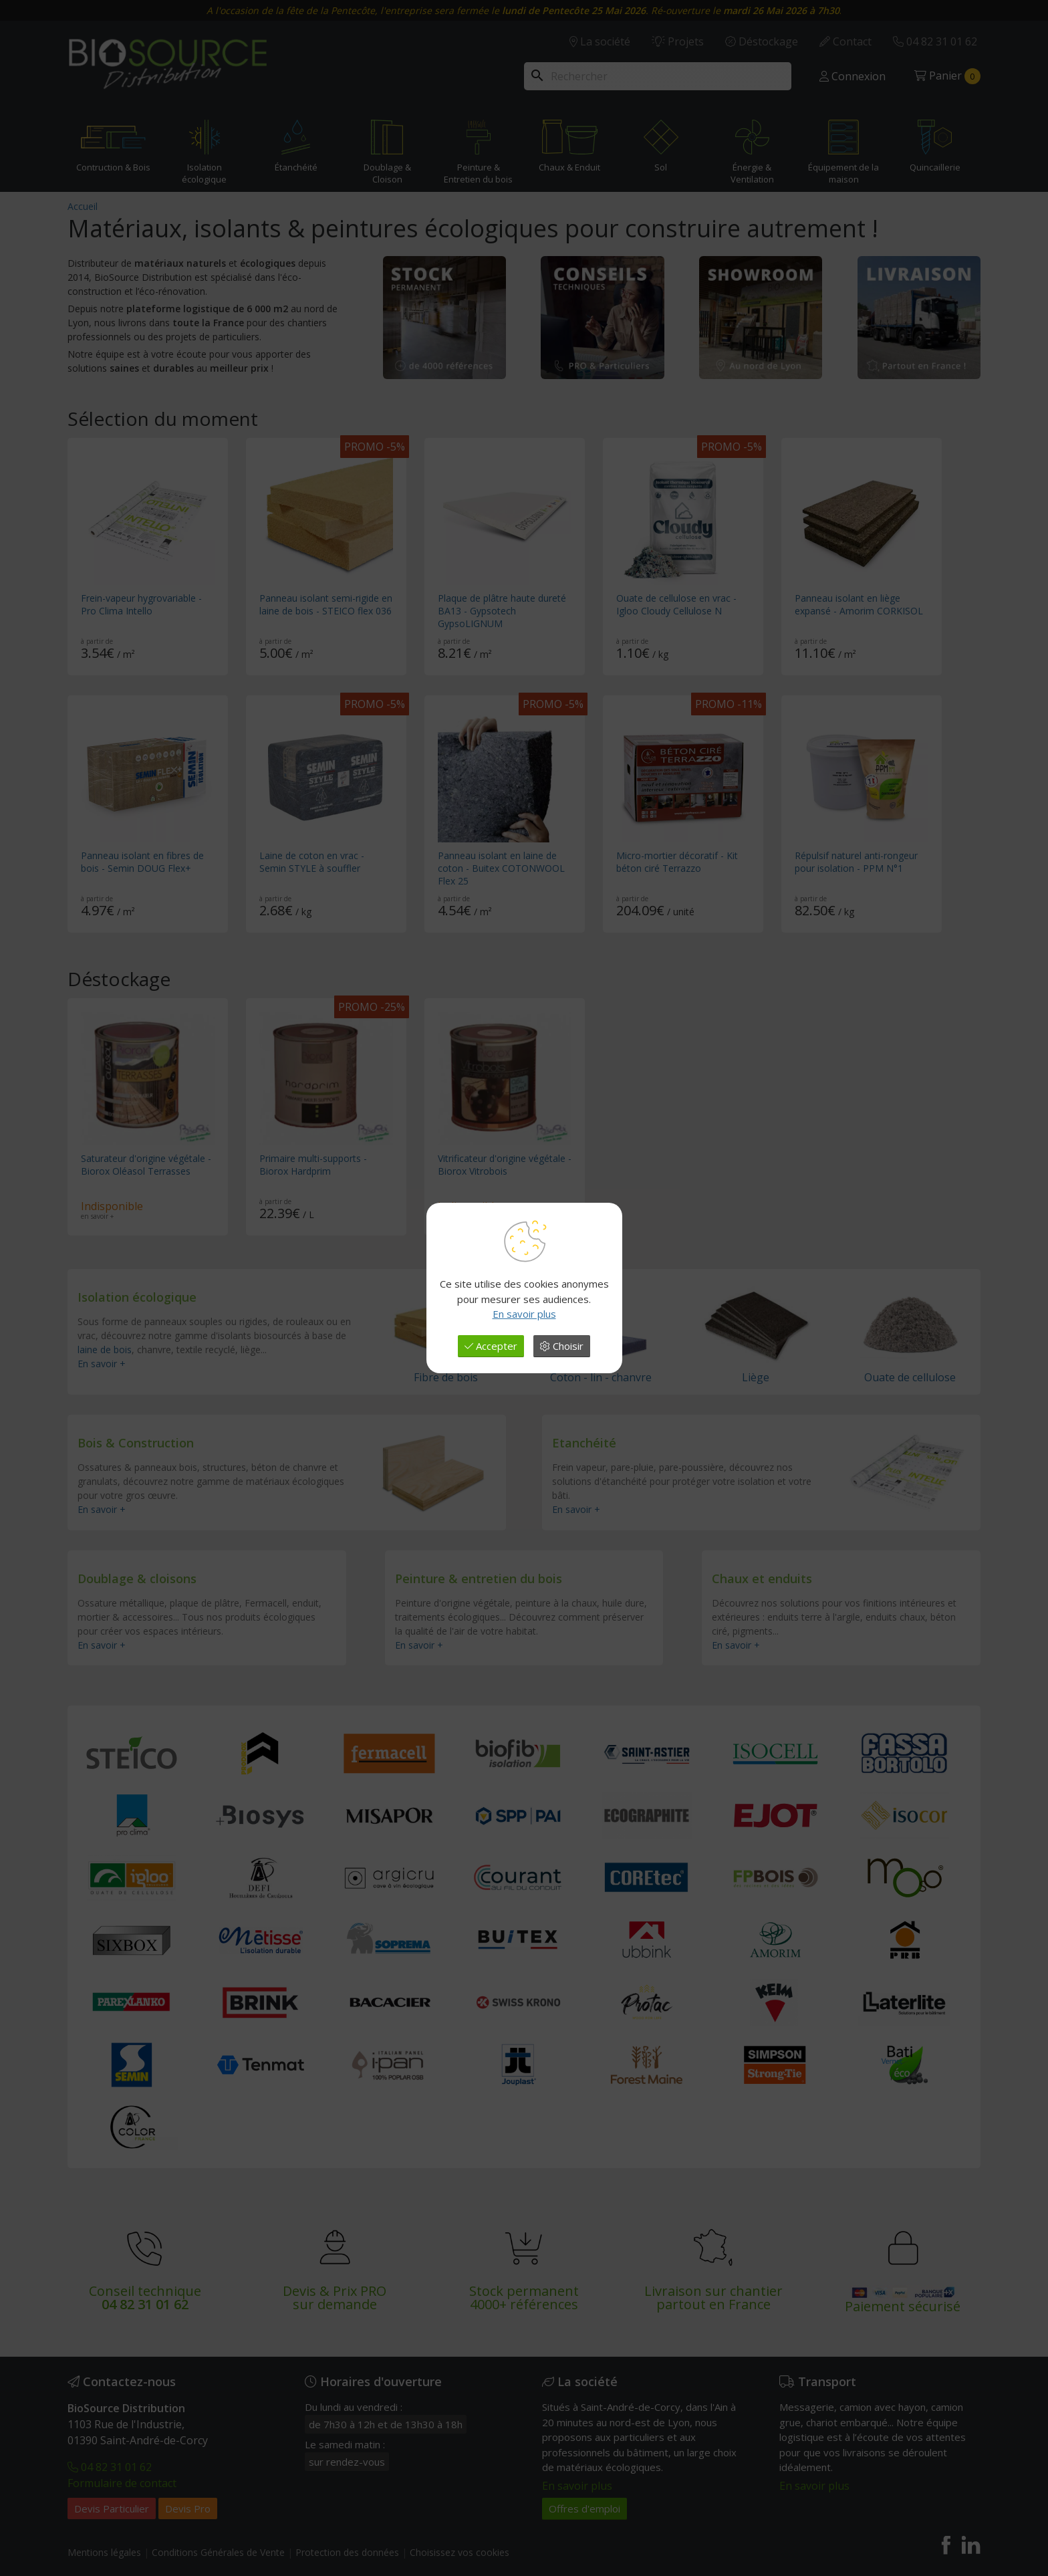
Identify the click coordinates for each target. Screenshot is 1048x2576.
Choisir (561, 1346)
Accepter (491, 1346)
